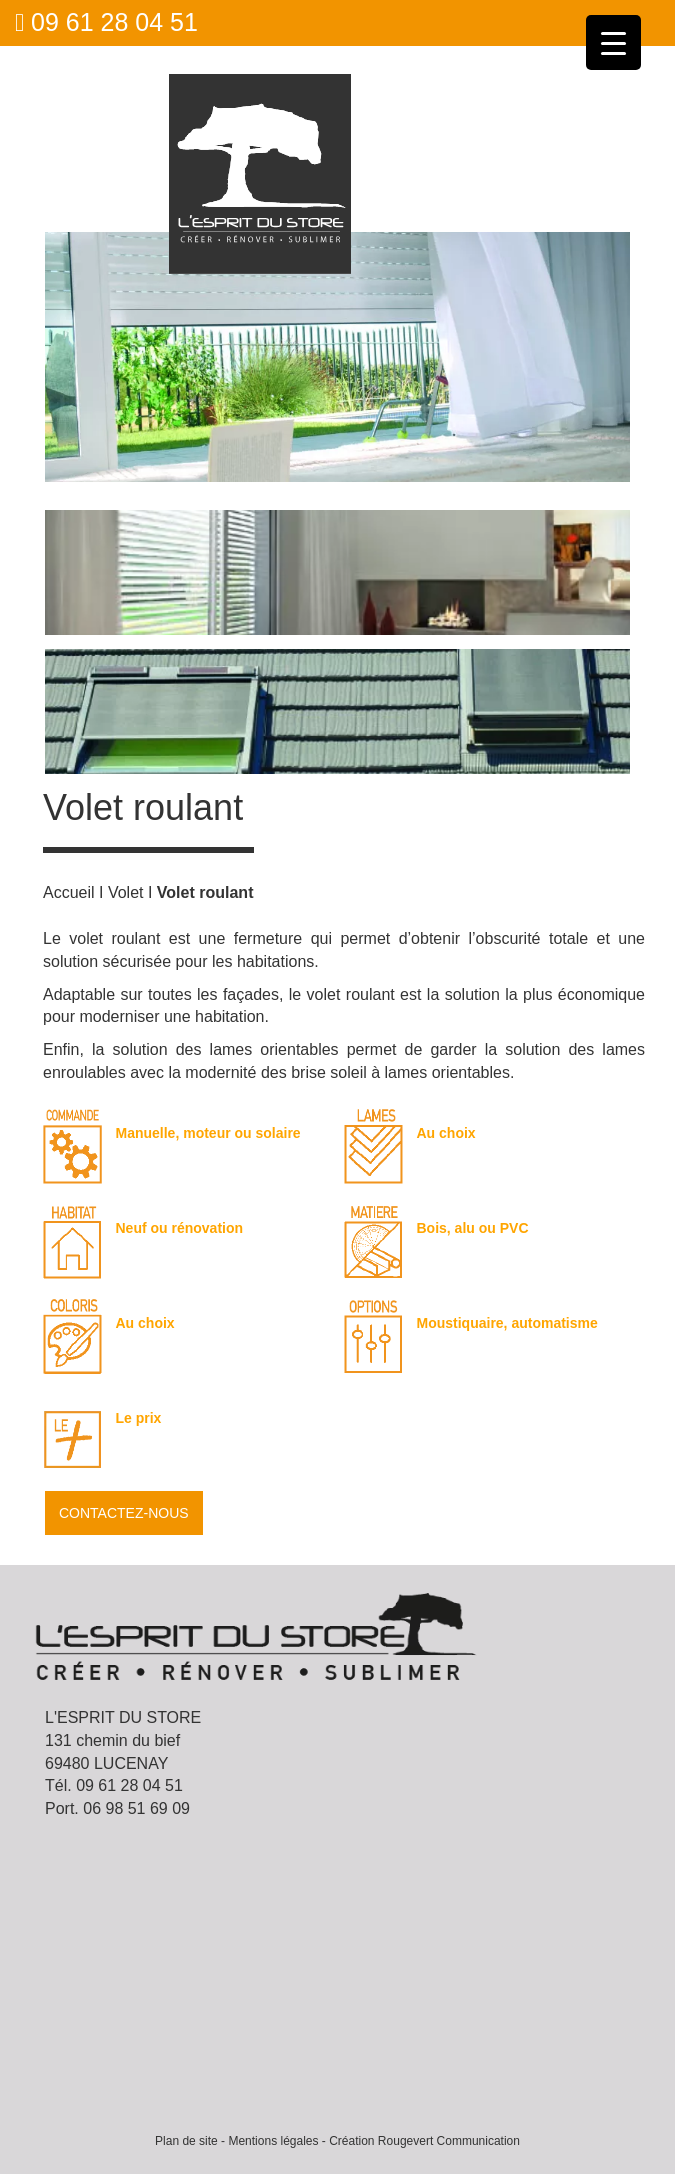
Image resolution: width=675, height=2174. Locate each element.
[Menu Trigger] (613, 42)
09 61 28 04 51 (106, 22)
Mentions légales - (276, 2141)
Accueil (69, 892)
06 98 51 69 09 (136, 1808)
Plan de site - (190, 2141)
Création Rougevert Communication (424, 2141)
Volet (126, 892)
